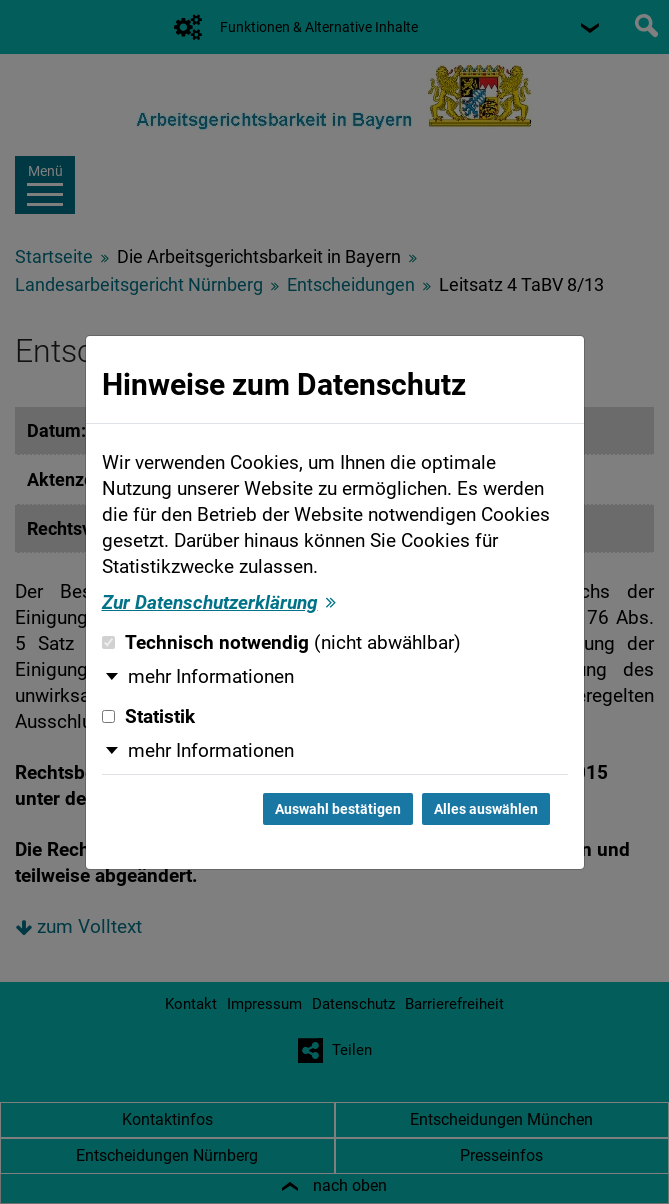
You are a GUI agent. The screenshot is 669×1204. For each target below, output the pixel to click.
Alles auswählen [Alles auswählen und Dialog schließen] (486, 809)
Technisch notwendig (281, 643)
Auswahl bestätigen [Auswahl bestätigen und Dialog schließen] (338, 809)
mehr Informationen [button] (211, 677)
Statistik (148, 717)
